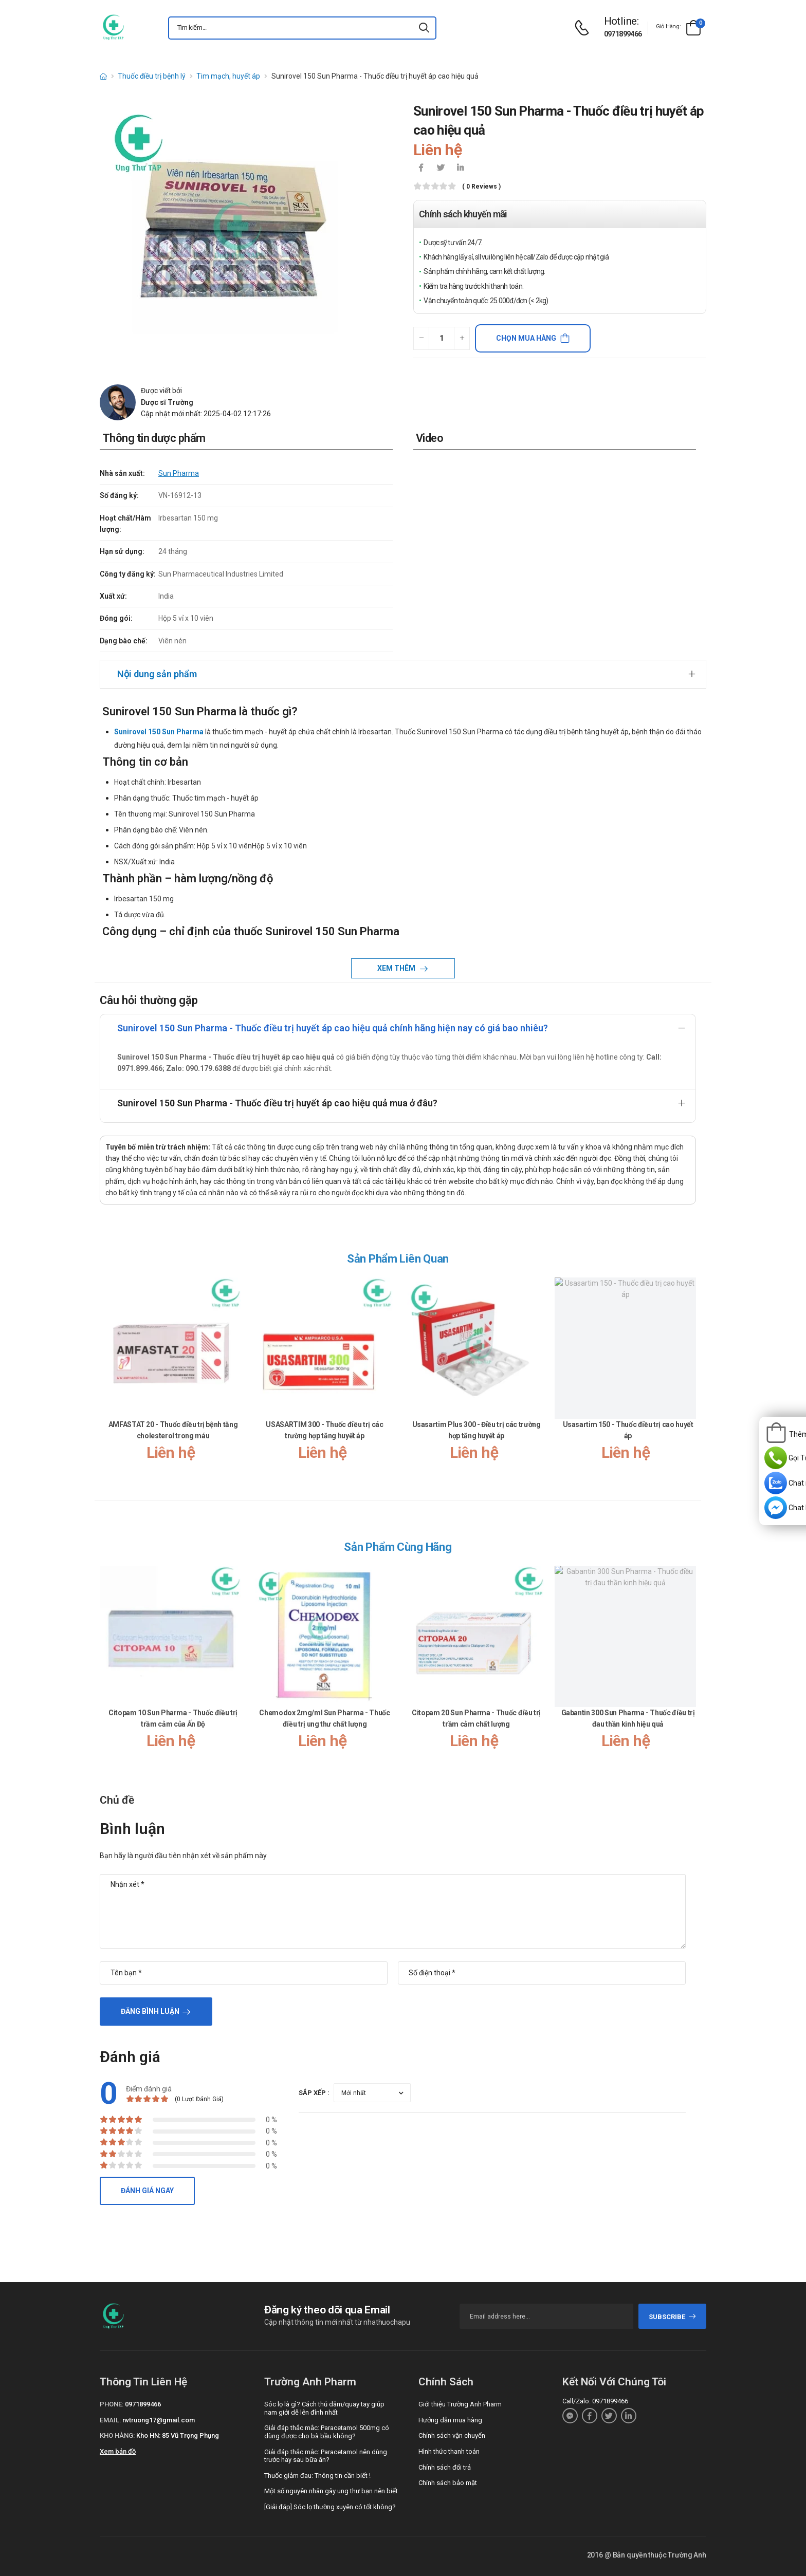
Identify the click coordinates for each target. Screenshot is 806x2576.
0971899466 (623, 34)
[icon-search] (424, 28)
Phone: (111, 2404)
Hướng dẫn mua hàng (450, 2420)
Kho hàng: (117, 2435)
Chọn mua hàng (526, 338)
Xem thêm (397, 968)
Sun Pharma (178, 473)
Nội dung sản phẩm (157, 674)
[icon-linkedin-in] (460, 168)
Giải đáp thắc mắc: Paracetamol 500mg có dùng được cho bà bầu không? (326, 2432)
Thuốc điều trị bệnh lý (152, 76)
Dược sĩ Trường (167, 402)
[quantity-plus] (462, 338)
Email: (110, 2420)
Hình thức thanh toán (449, 2451)
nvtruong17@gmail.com (158, 2420)
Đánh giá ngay (147, 2190)
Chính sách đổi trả (444, 2467)
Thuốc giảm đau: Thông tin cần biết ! (317, 2475)
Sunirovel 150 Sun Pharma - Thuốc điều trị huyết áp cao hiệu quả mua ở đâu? (277, 1103)
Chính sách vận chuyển (451, 2435)
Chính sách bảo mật (447, 2483)
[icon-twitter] (440, 168)
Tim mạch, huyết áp (228, 76)
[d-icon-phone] (584, 28)
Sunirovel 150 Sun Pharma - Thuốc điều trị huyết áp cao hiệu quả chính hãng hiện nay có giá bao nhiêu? (332, 1028)
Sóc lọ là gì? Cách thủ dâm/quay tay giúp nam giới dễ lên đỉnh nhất (324, 2408)
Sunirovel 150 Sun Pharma (159, 732)
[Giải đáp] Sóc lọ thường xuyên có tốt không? (330, 2507)
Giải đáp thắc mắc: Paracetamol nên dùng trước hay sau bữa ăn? (325, 2456)
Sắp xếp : (314, 2093)
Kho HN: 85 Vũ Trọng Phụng (177, 2435)
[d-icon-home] (103, 76)
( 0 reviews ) (481, 186)
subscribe (673, 2317)
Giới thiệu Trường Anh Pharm (460, 2404)
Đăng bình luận (150, 2011)
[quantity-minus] (421, 338)
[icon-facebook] (421, 168)
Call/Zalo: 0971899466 (595, 2401)
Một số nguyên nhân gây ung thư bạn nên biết (331, 2491)
